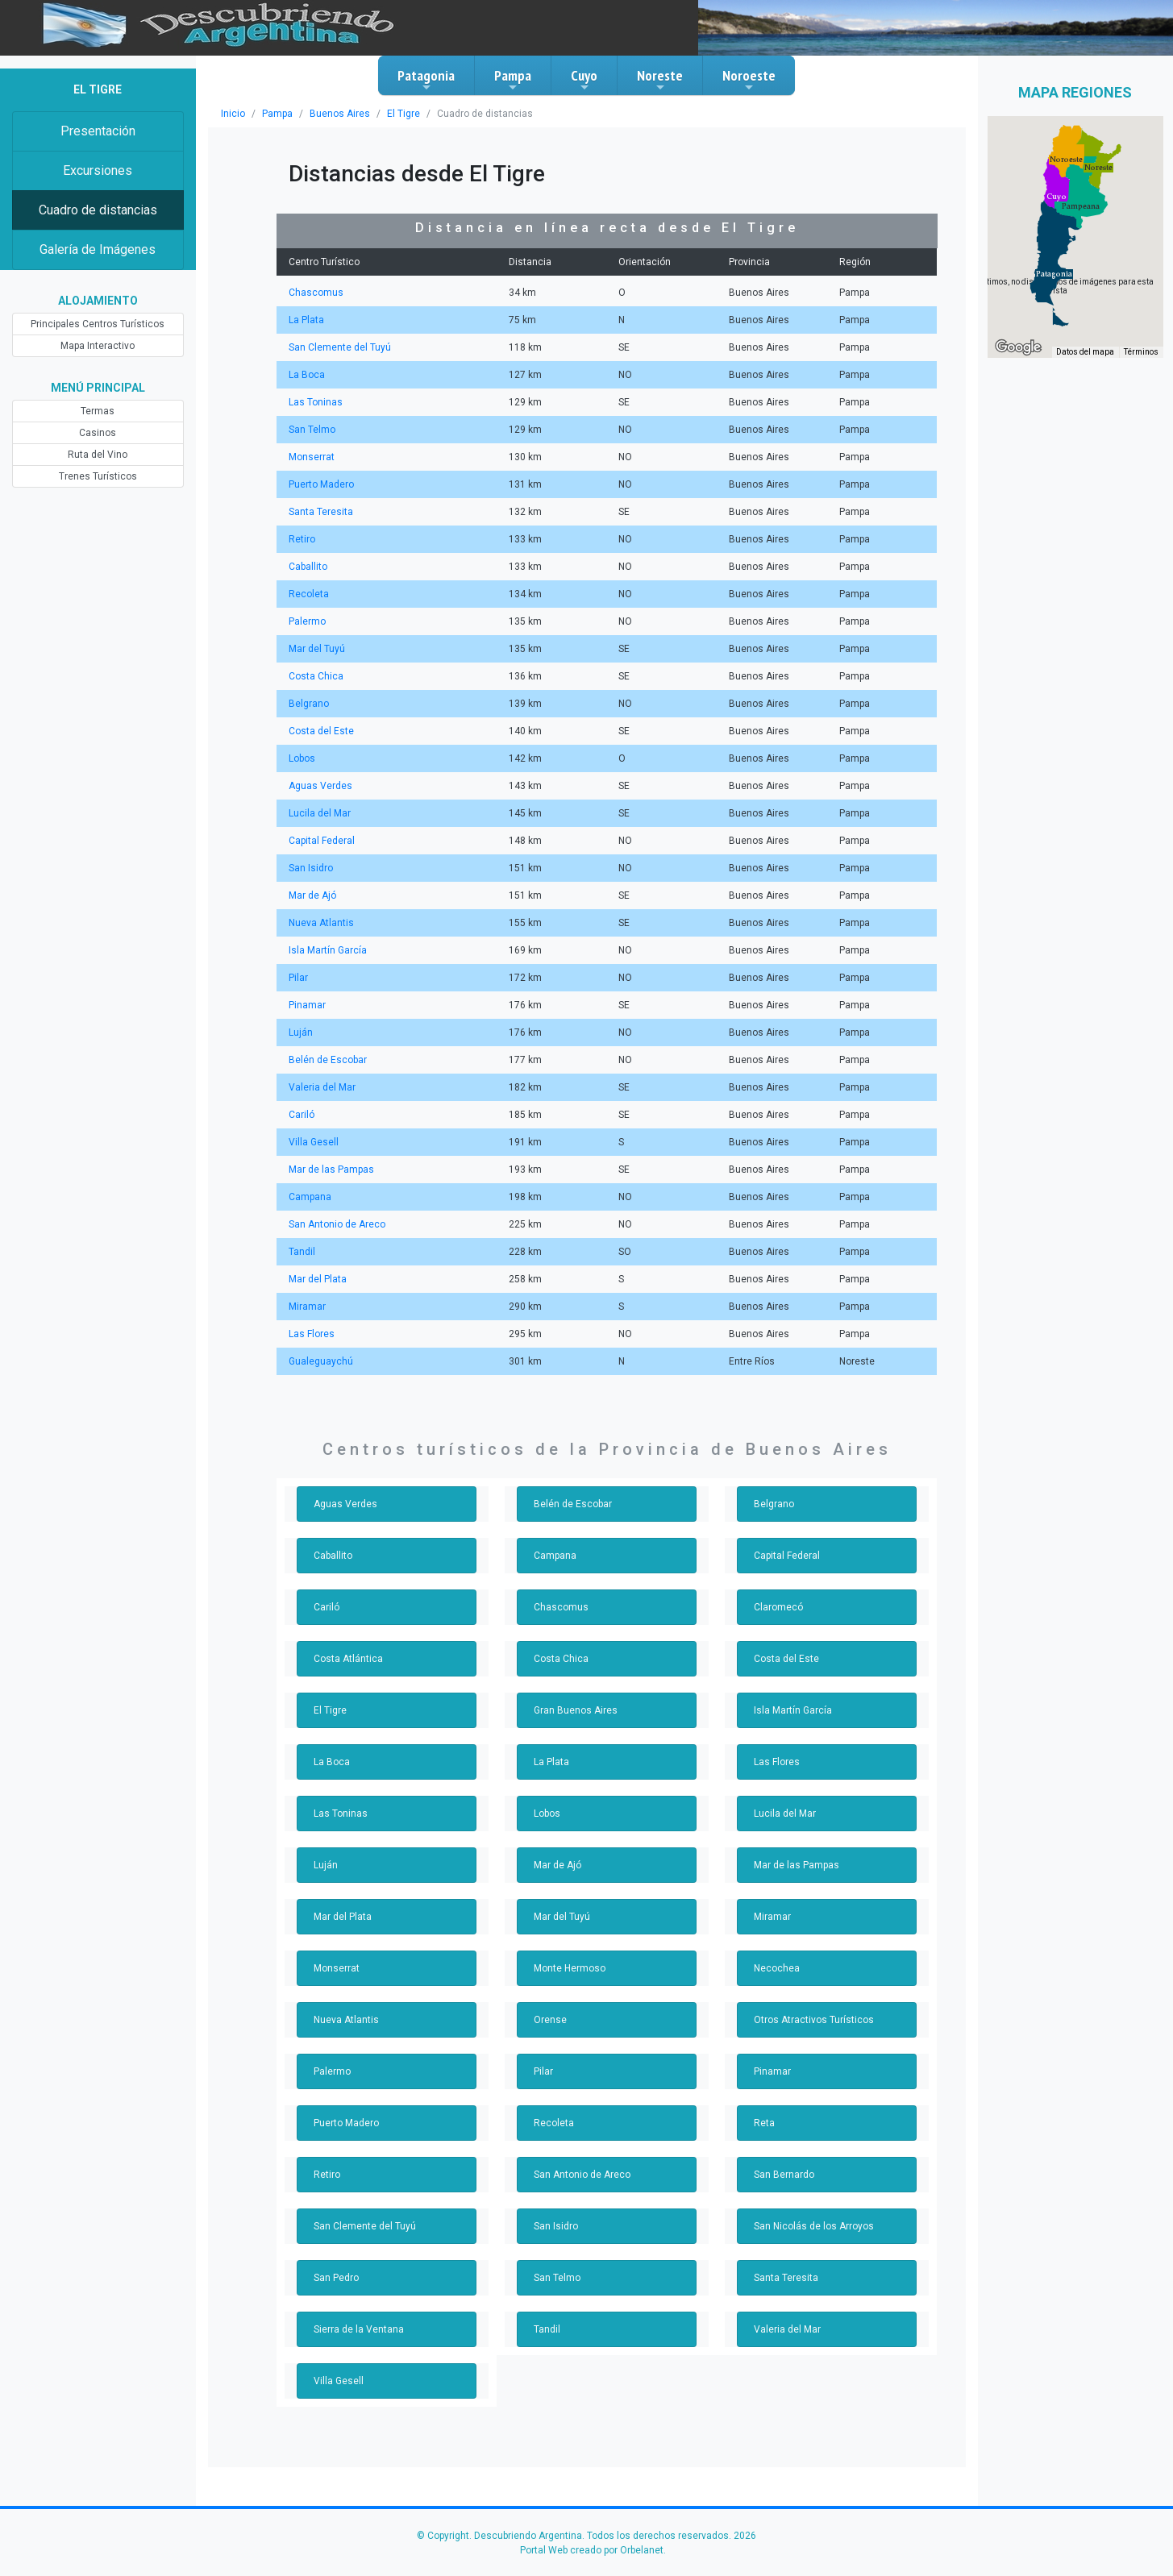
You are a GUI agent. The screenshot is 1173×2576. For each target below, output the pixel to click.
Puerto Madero (320, 484)
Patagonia (426, 79)
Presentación (97, 131)
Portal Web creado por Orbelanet (592, 2550)
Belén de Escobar (327, 1060)
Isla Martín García (327, 950)
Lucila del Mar (319, 813)
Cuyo (584, 79)
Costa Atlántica (346, 1658)
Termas (98, 411)
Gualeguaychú (320, 1361)
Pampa (512, 79)
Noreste (660, 79)
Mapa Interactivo (98, 345)
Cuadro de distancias (97, 210)
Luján (300, 1032)
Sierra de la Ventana (357, 2329)
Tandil (301, 1251)
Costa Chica (315, 676)
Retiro (301, 539)
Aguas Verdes (319, 785)
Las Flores (311, 1334)
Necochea (775, 1968)
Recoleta (308, 594)
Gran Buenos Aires (574, 1710)
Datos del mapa (1087, 352)
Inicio (232, 113)
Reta (764, 2123)
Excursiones (98, 170)
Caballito (308, 566)
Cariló (301, 1114)
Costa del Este (320, 731)
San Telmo (311, 429)
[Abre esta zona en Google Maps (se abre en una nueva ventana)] (1018, 347)
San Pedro (337, 2277)
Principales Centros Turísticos (98, 324)
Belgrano (308, 703)
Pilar (298, 977)
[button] (1054, 274)
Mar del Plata (317, 1279)
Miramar (306, 1306)
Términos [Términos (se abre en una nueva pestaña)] (1141, 352)
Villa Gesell (313, 1142)
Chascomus (314, 292)
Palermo (307, 621)
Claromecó (777, 1607)
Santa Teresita (320, 511)
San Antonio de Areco (335, 1224)
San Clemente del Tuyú (339, 347)
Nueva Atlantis (320, 923)
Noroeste (749, 79)
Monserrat (310, 457)
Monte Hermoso (568, 1968)
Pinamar (307, 1005)
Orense (549, 2019)
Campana (310, 1197)
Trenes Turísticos (97, 476)
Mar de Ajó (312, 895)
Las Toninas (314, 402)
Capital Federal (321, 840)
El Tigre (393, 113)
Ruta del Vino (98, 454)
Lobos (302, 758)
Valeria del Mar (321, 1087)
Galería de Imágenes (98, 249)
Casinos (98, 432)
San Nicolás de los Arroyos (811, 2226)
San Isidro (310, 868)
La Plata (306, 320)
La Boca (306, 374)
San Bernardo (783, 2174)
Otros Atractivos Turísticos (810, 2019)
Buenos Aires (333, 113)
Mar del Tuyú (316, 648)
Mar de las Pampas (330, 1169)
